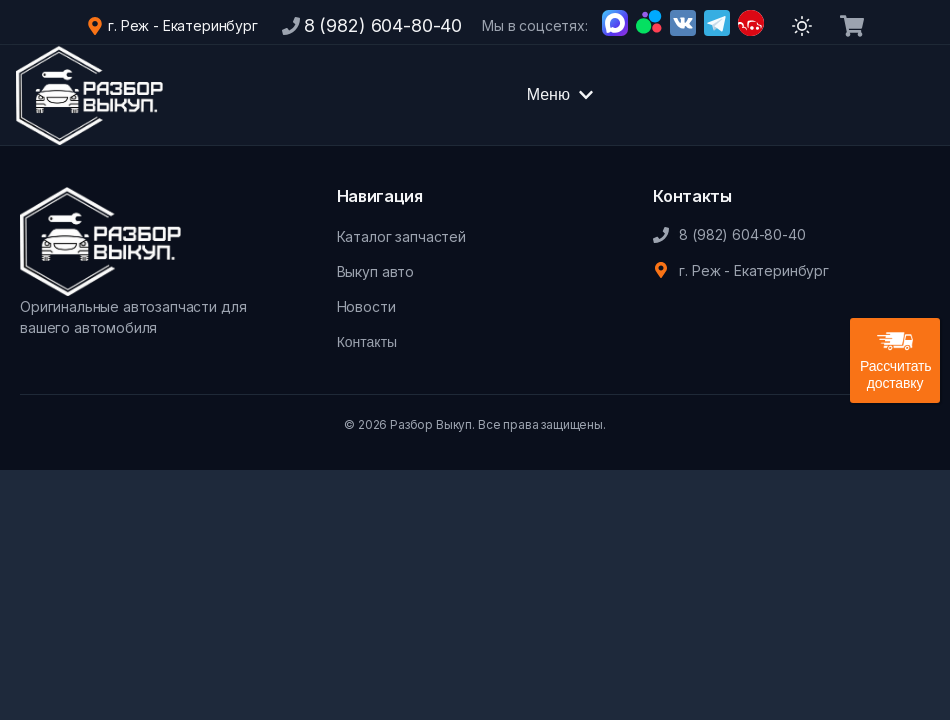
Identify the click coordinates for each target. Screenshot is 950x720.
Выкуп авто (375, 271)
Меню (560, 94)
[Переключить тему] (802, 26)
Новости (366, 306)
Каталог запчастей (401, 236)
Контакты (367, 342)
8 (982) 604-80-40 (383, 25)
